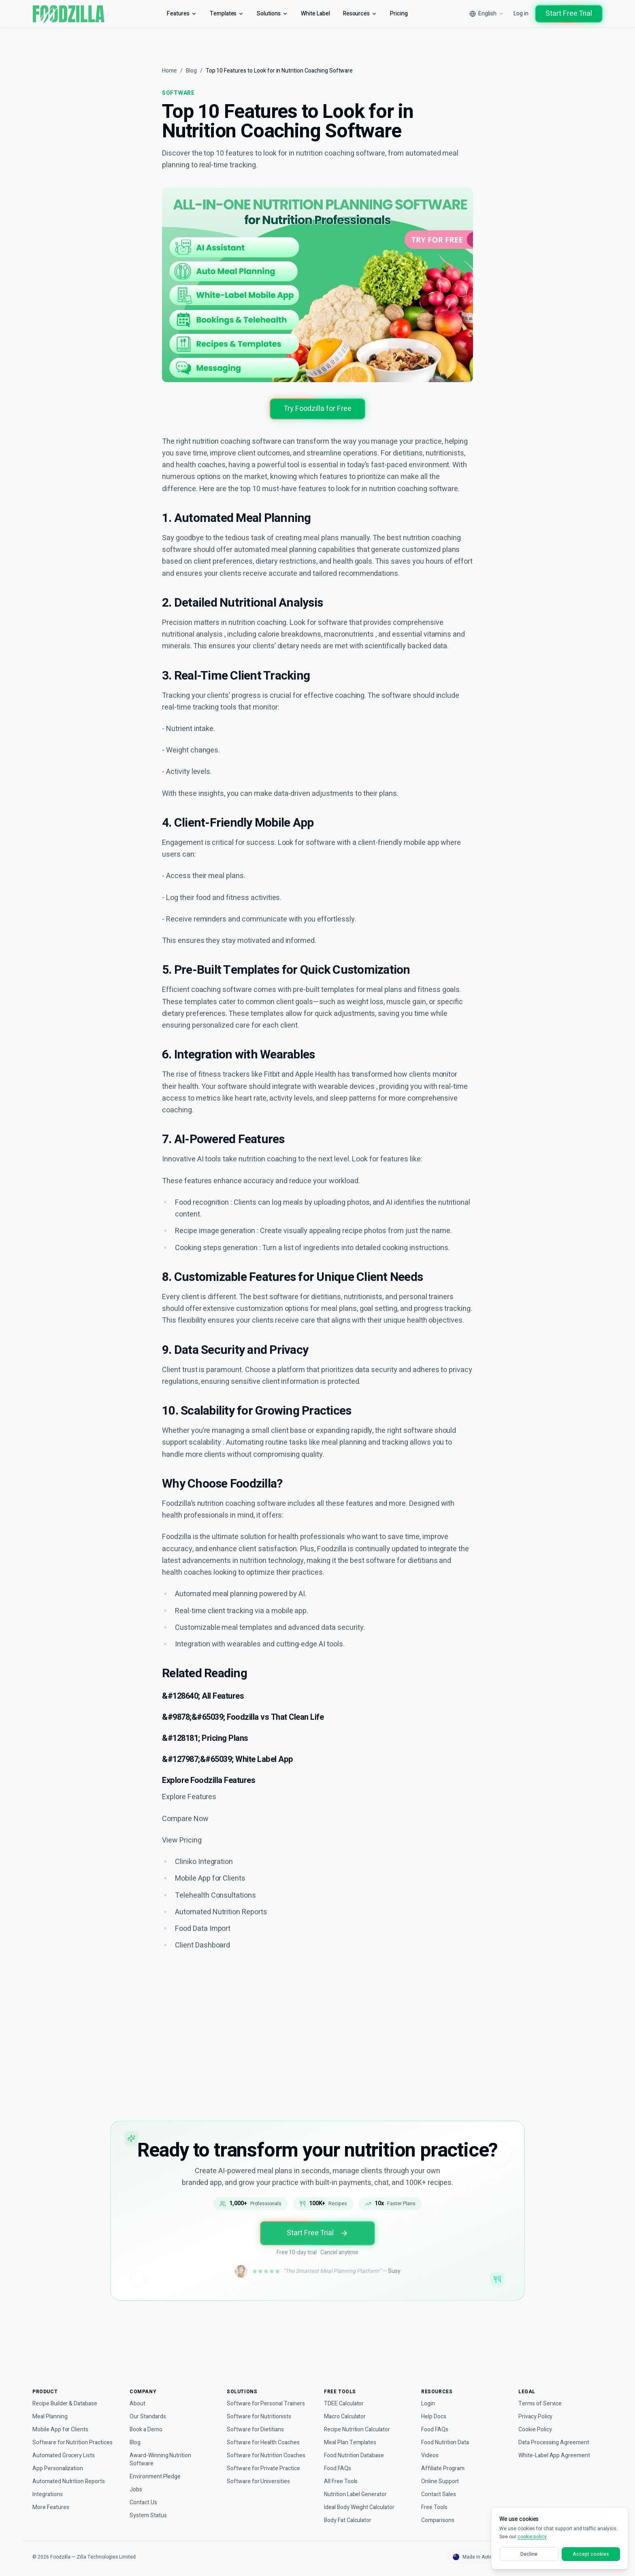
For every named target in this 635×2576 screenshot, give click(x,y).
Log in (517, 13)
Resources (359, 13)
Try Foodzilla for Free (317, 409)
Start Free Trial (567, 14)
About (138, 2403)
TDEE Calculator (345, 2403)
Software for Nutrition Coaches (268, 2455)
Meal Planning (51, 2416)
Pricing (399, 13)
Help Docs (434, 2416)
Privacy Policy (536, 2416)
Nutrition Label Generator (358, 2494)
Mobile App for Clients (61, 2429)
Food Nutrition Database (356, 2455)
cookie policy (532, 2536)
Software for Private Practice (264, 2468)
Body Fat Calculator (349, 2520)
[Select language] (481, 13)
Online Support (441, 2481)
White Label (313, 13)
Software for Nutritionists (260, 2416)
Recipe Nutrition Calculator (359, 2429)
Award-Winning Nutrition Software (163, 2459)
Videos (430, 2455)
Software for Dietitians (256, 2429)
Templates (221, 13)
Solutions (268, 13)
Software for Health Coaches (264, 2442)
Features (176, 13)
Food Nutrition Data (447, 2442)
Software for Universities (259, 2481)
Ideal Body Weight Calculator (362, 2507)
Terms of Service (540, 2403)
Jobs (135, 2489)
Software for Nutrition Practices (73, 2442)
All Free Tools (341, 2481)
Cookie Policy (535, 2429)
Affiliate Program (443, 2468)
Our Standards (149, 2416)
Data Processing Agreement (555, 2442)
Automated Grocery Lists (65, 2455)
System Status (148, 2515)
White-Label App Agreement (555, 2455)
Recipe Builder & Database (67, 2403)
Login (428, 2403)
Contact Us (144, 2502)
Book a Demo (147, 2429)
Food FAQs (338, 2468)
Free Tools (434, 2507)
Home (170, 71)
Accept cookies (591, 2553)
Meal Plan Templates (351, 2442)
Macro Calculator (346, 2416)
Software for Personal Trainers (267, 2403)
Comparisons (438, 2520)
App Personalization (58, 2468)
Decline (528, 2553)
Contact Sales (439, 2494)
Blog (193, 71)
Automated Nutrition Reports (71, 2481)
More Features (51, 2507)
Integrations (48, 2494)
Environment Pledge (156, 2476)
